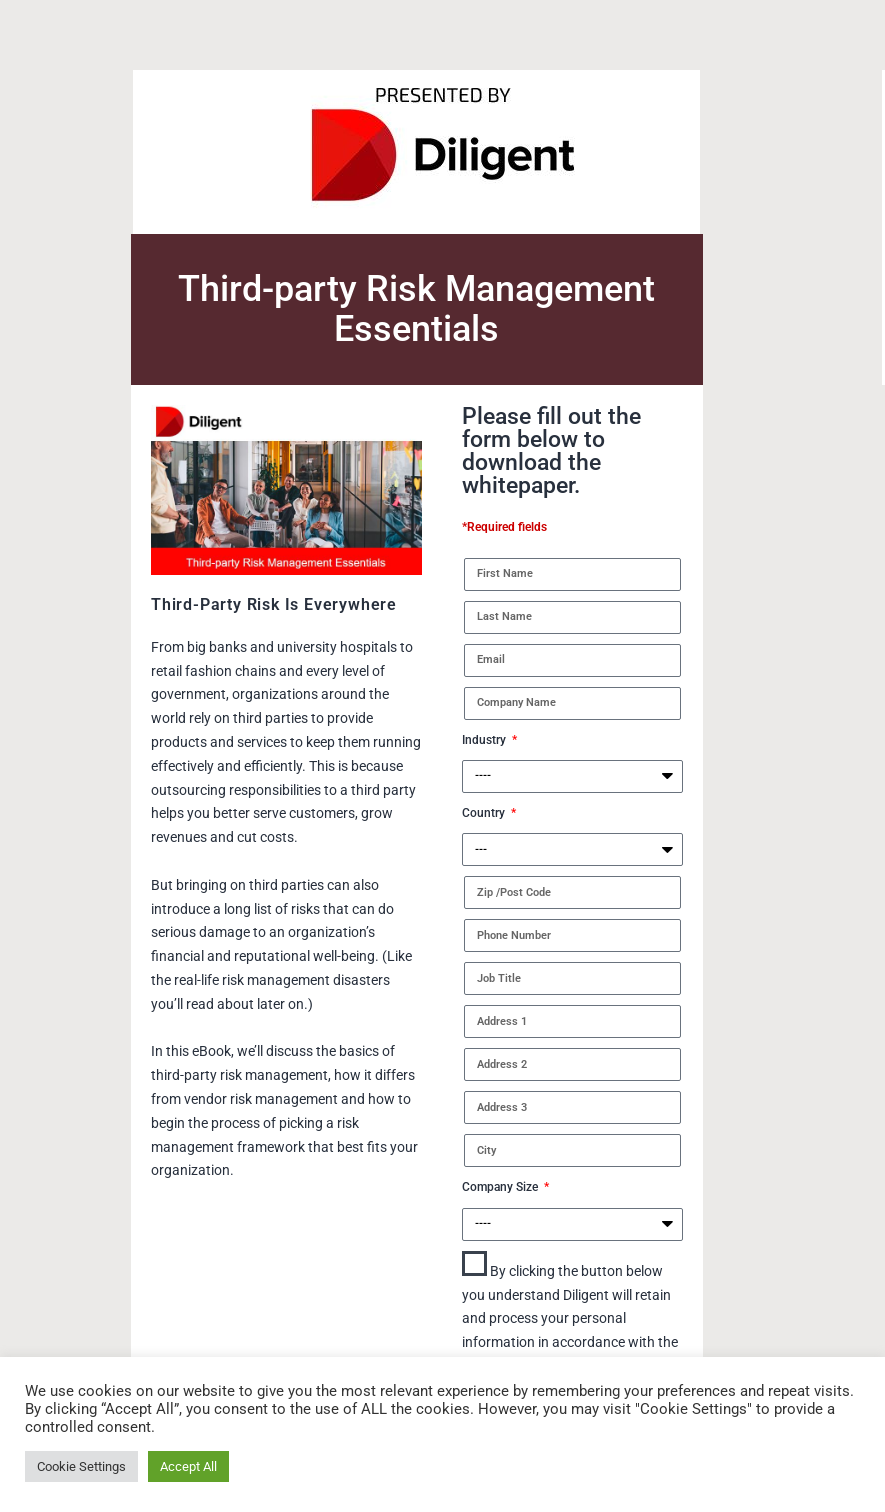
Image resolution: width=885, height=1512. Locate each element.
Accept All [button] (188, 1466)
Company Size (501, 1187)
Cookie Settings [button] (81, 1466)
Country (485, 813)
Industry (485, 740)
